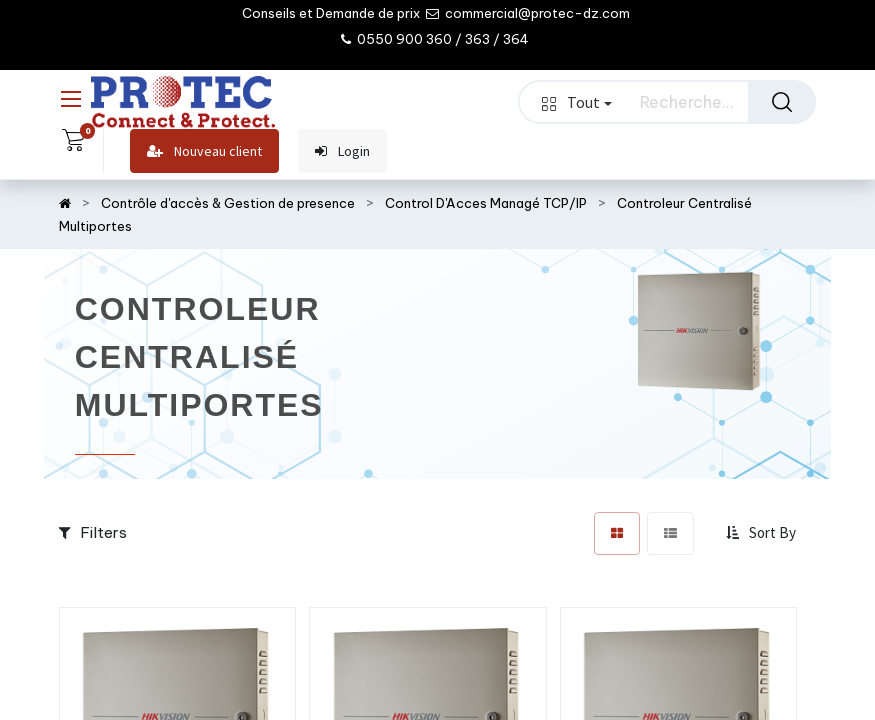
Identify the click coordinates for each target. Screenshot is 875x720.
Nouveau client (204, 151)
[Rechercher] (782, 102)
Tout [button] (577, 102)
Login (342, 151)
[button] (763, 533)
